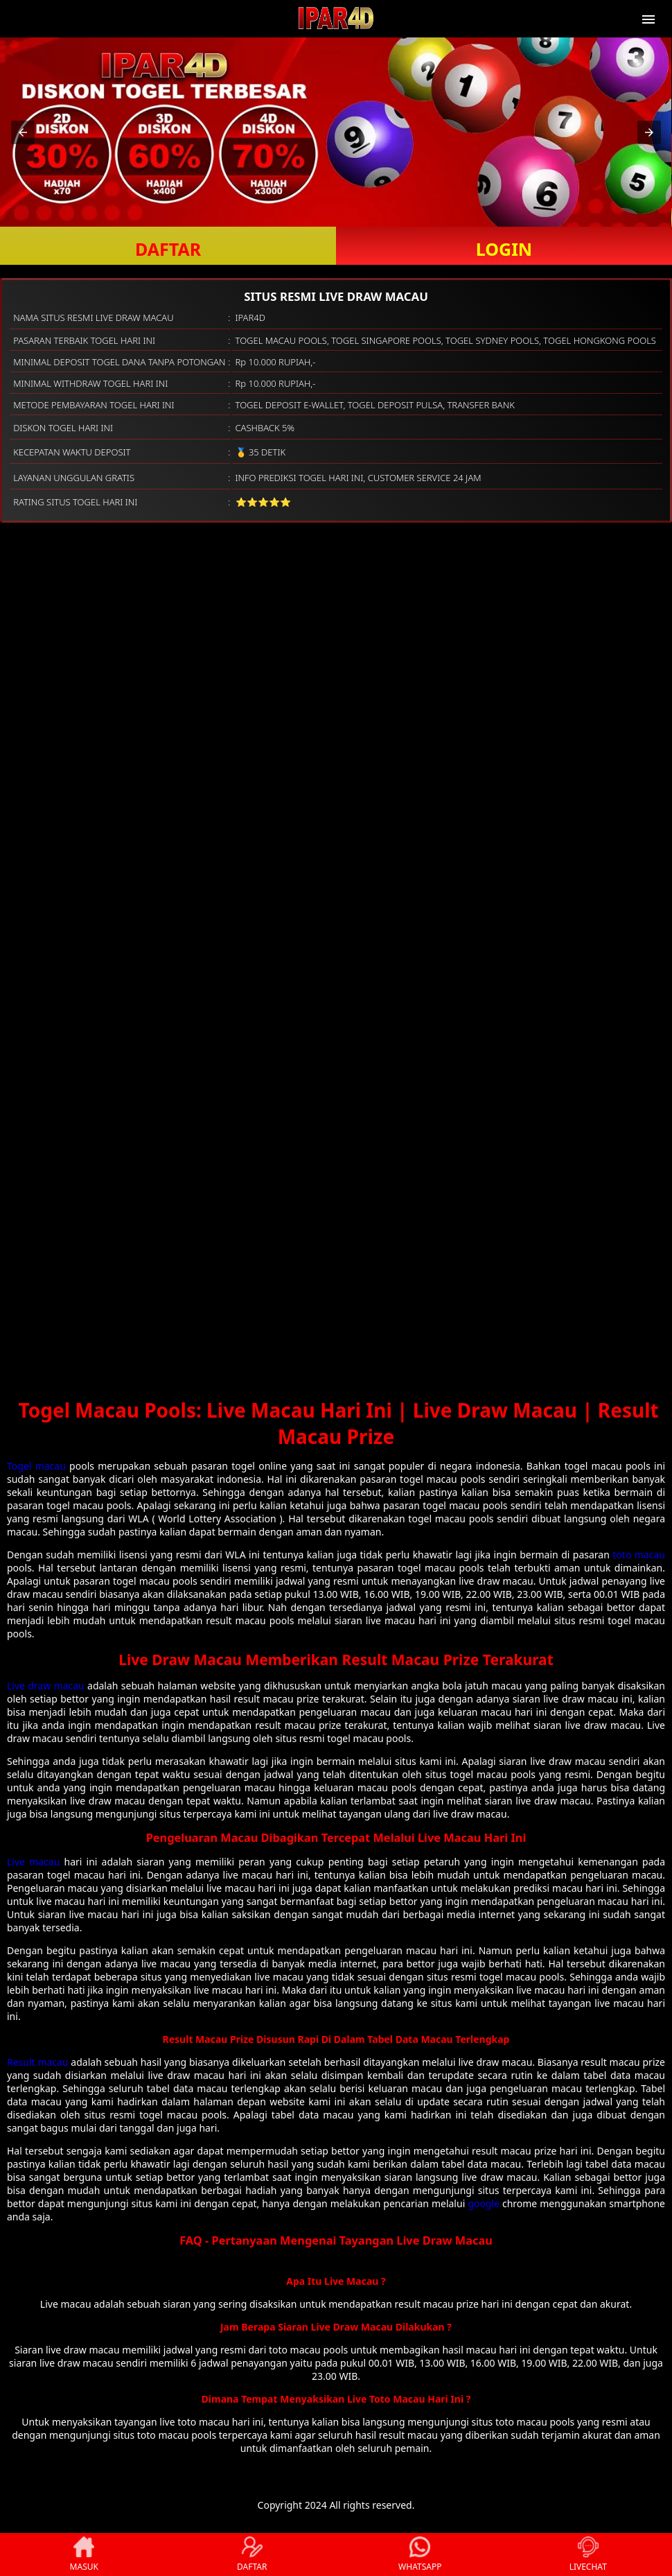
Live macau (33, 1861)
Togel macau (36, 1465)
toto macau (638, 1554)
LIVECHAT (588, 2554)
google (483, 2203)
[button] (23, 132)
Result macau (38, 2062)
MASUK (84, 2554)
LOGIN (504, 249)
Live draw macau (46, 1685)
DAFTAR (168, 249)
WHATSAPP (419, 2554)
